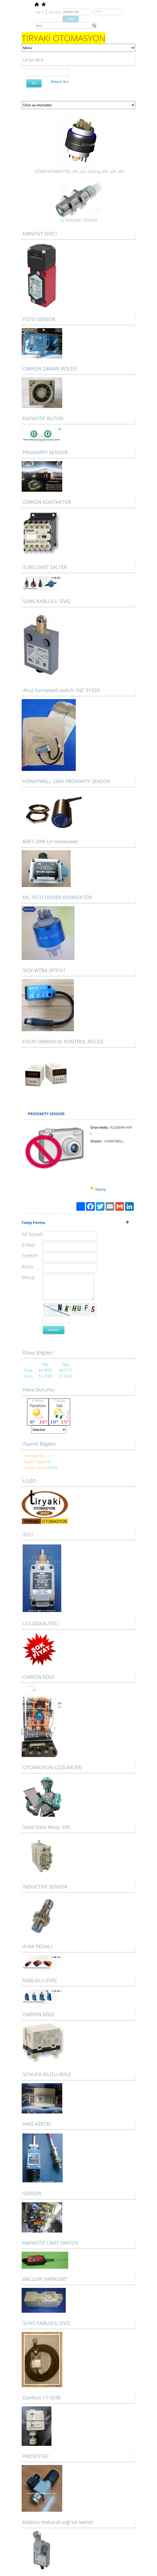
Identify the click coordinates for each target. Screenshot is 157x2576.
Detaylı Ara (59, 82)
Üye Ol (39, 12)
